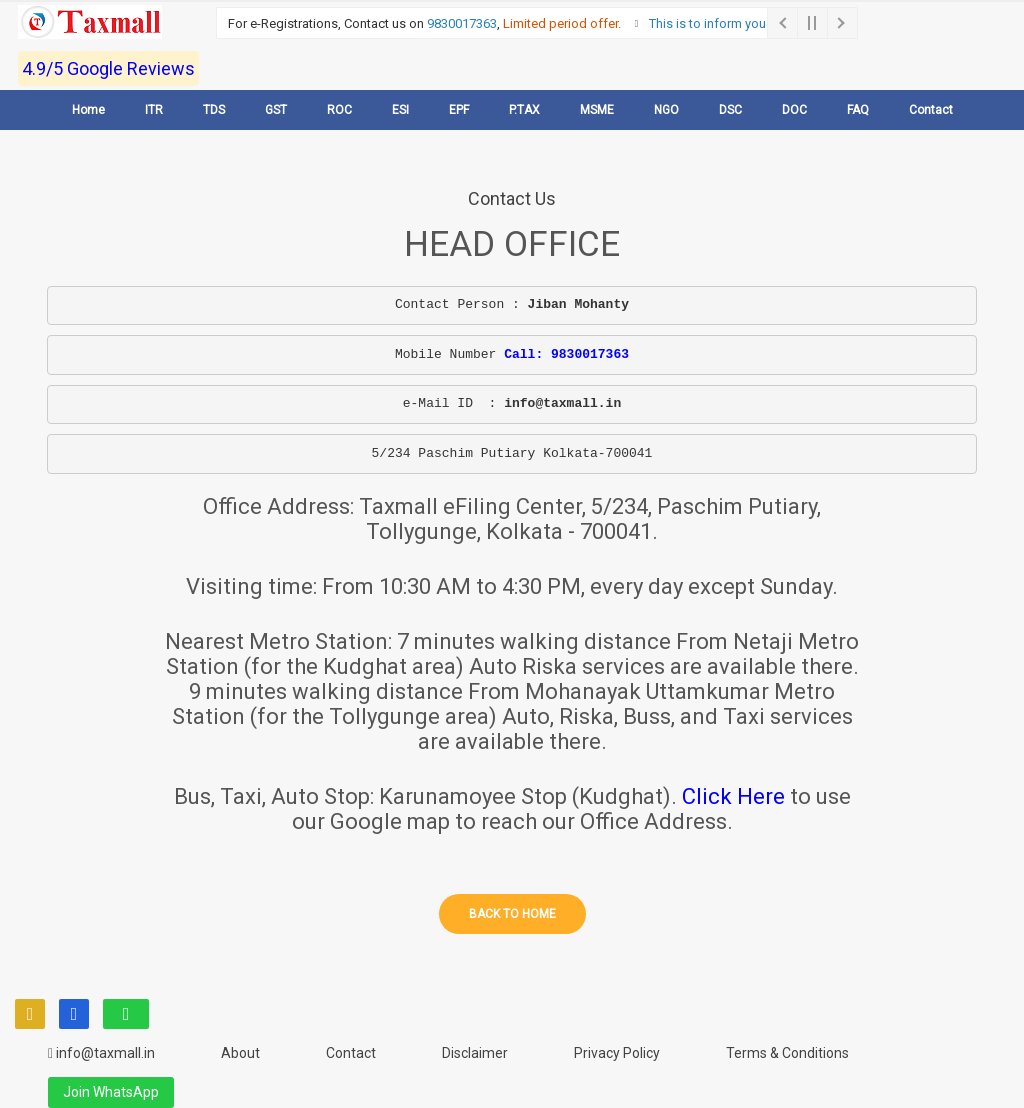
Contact (931, 110)
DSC (730, 110)
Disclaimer (475, 1053)
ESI (400, 110)
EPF (459, 110)
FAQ (858, 110)
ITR (154, 110)
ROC (339, 110)
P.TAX (524, 110)
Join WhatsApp (111, 1092)
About (240, 1053)
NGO (666, 110)
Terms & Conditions (787, 1053)
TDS (214, 110)
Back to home (512, 914)
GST (276, 110)
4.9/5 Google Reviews (108, 68)
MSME (597, 110)
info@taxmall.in (101, 1053)
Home (88, 110)
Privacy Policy (617, 1053)
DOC (794, 110)
